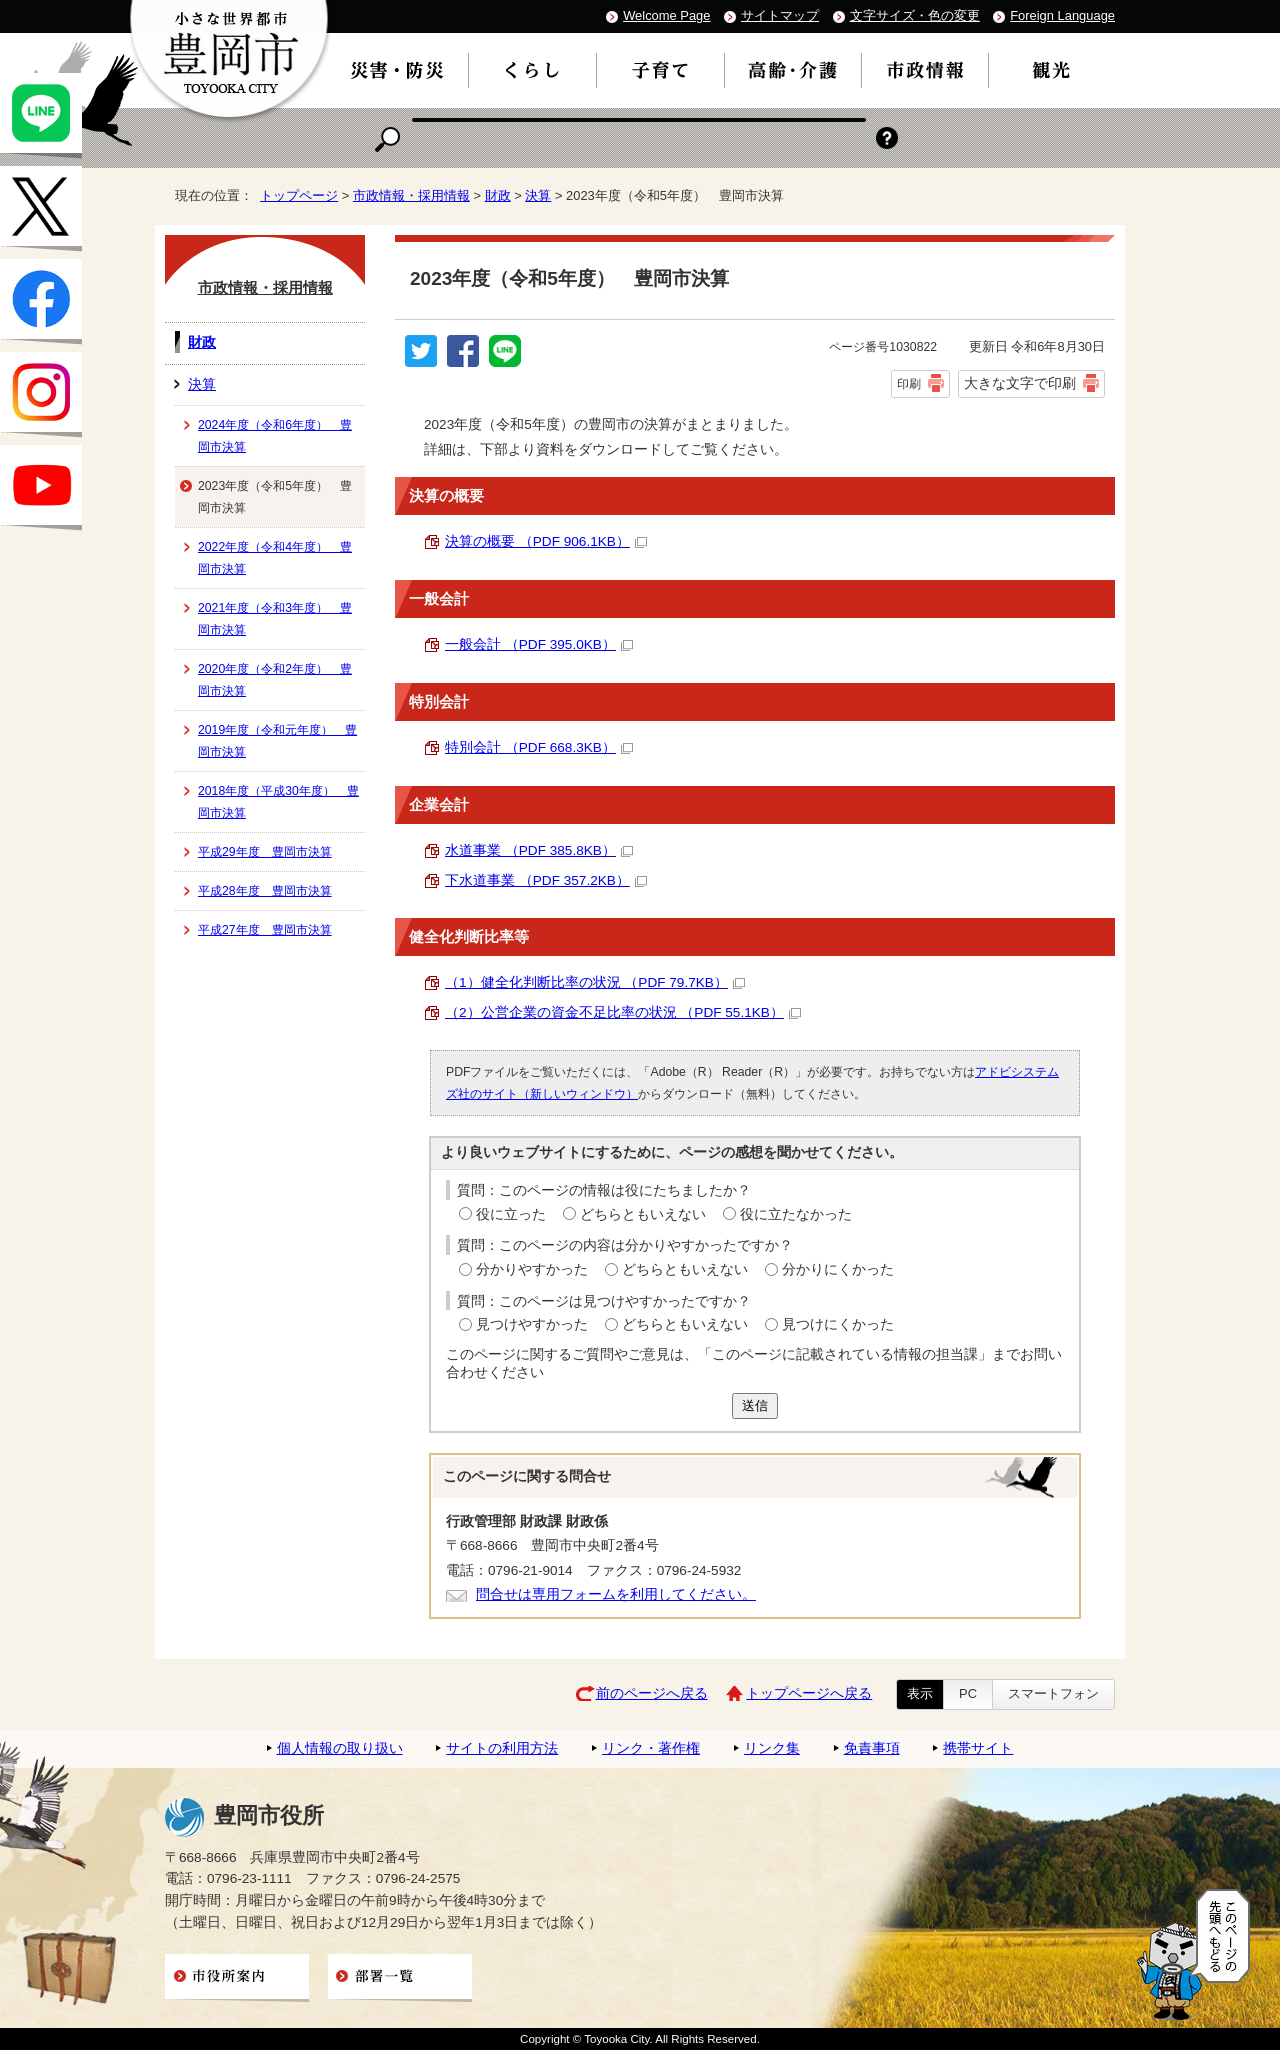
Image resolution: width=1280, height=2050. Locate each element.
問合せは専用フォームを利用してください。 (616, 1594)
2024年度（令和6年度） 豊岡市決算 (275, 436)
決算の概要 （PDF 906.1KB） (546, 541)
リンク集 (772, 1748)
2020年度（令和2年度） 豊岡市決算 (275, 680)
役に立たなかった (796, 1214)
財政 (498, 195)
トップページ (299, 195)
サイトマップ (780, 15)
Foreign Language (1062, 15)
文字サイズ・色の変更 (915, 15)
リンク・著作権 (651, 1748)
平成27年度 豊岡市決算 (265, 930)
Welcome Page (666, 15)
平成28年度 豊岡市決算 (265, 891)
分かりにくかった (838, 1269)
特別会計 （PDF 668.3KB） (539, 747)
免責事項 (872, 1748)
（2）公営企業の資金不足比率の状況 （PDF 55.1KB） (623, 1012)
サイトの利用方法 (502, 1748)
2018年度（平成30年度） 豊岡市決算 (278, 802)
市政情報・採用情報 (411, 195)
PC (968, 1693)
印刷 (909, 384)
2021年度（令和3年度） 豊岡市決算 (275, 619)
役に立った (511, 1214)
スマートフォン (1053, 1693)
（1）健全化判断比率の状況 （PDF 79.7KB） (595, 982)
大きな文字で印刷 (1020, 383)
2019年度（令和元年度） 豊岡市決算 (277, 741)
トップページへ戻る (809, 1693)
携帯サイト (978, 1748)
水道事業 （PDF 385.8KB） (539, 850)
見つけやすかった (532, 1324)
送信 (755, 1405)
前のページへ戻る (652, 1693)
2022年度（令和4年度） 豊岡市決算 (275, 558)
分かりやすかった (532, 1269)
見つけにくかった (838, 1324)
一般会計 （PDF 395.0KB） (539, 644)
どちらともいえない (643, 1214)
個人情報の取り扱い (340, 1748)
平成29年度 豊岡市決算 (265, 852)
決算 (538, 195)
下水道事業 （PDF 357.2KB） (546, 880)
